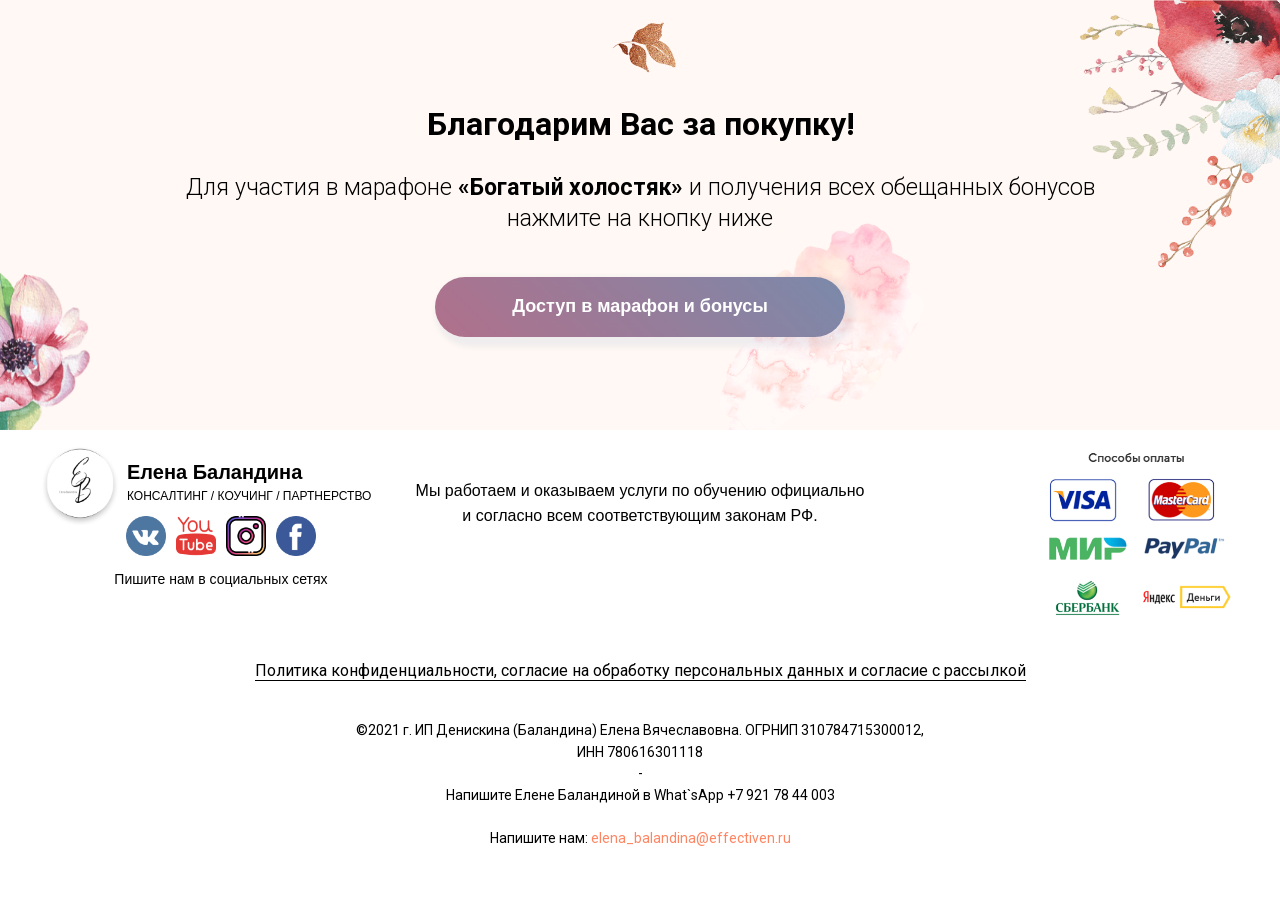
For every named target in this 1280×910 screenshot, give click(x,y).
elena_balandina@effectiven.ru (691, 838)
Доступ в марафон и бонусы (640, 306)
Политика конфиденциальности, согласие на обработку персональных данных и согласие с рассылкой (640, 670)
